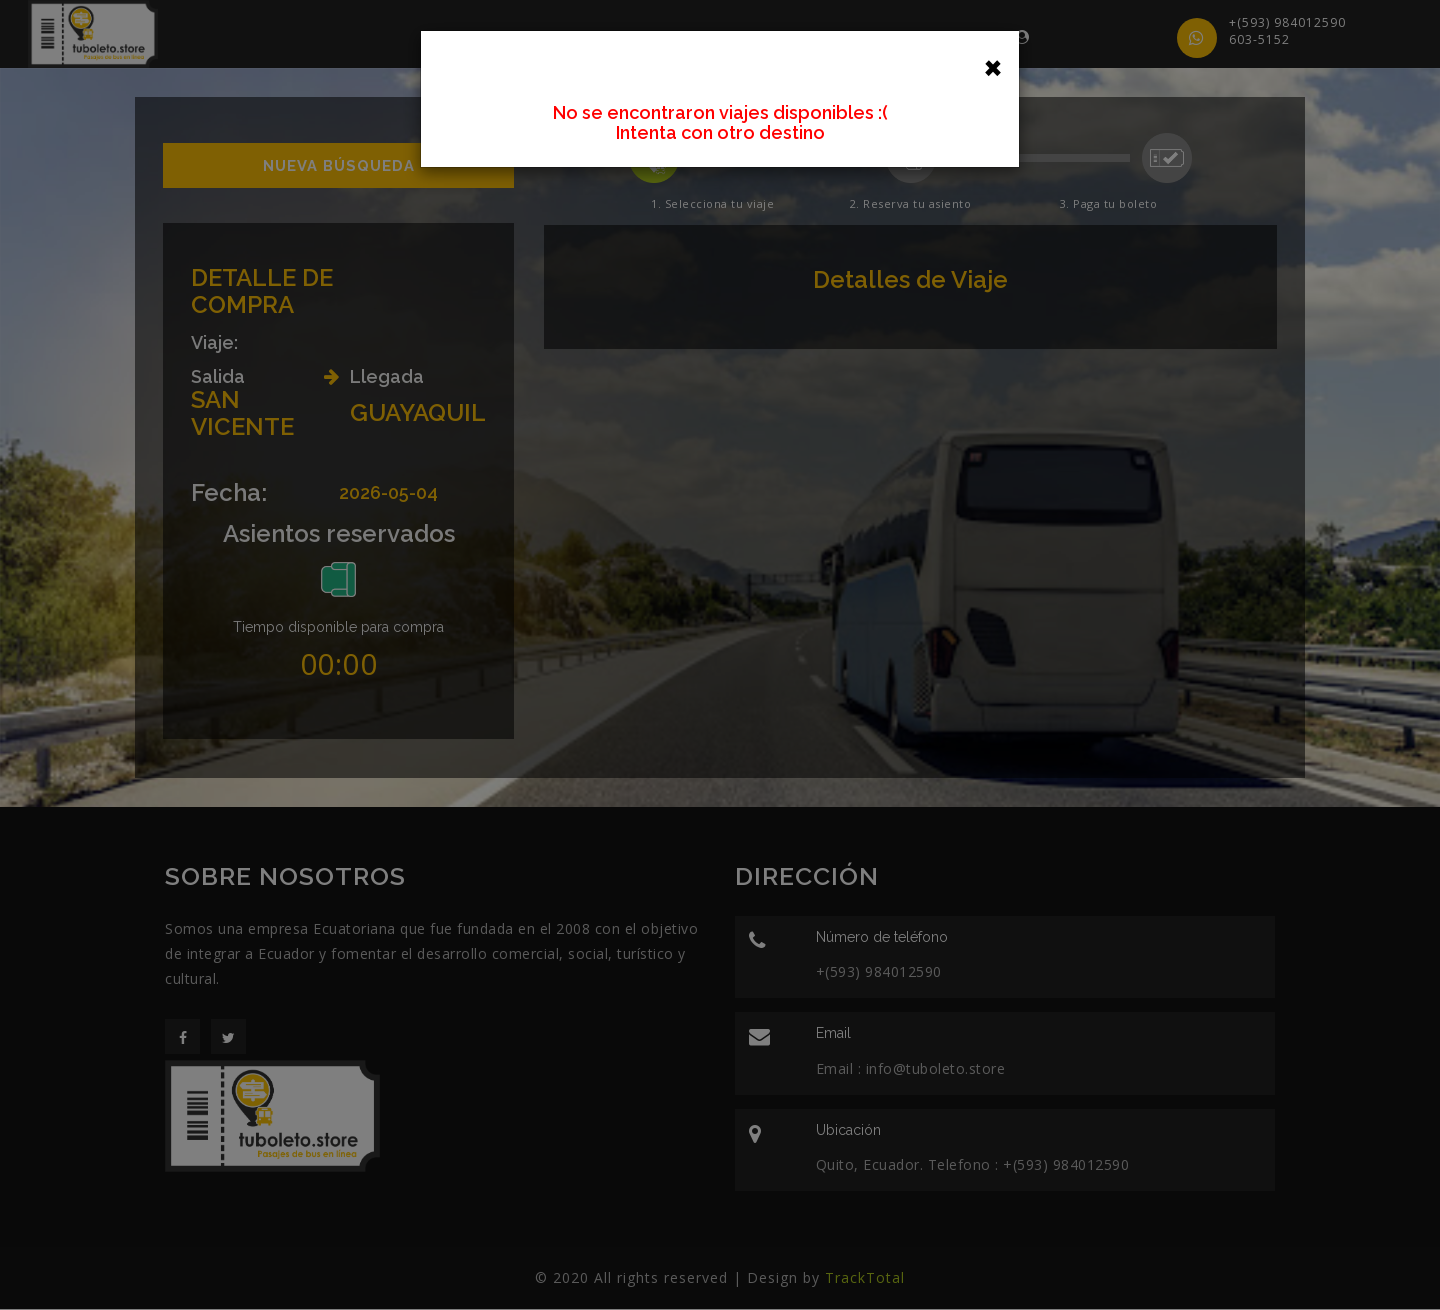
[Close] (993, 66)
